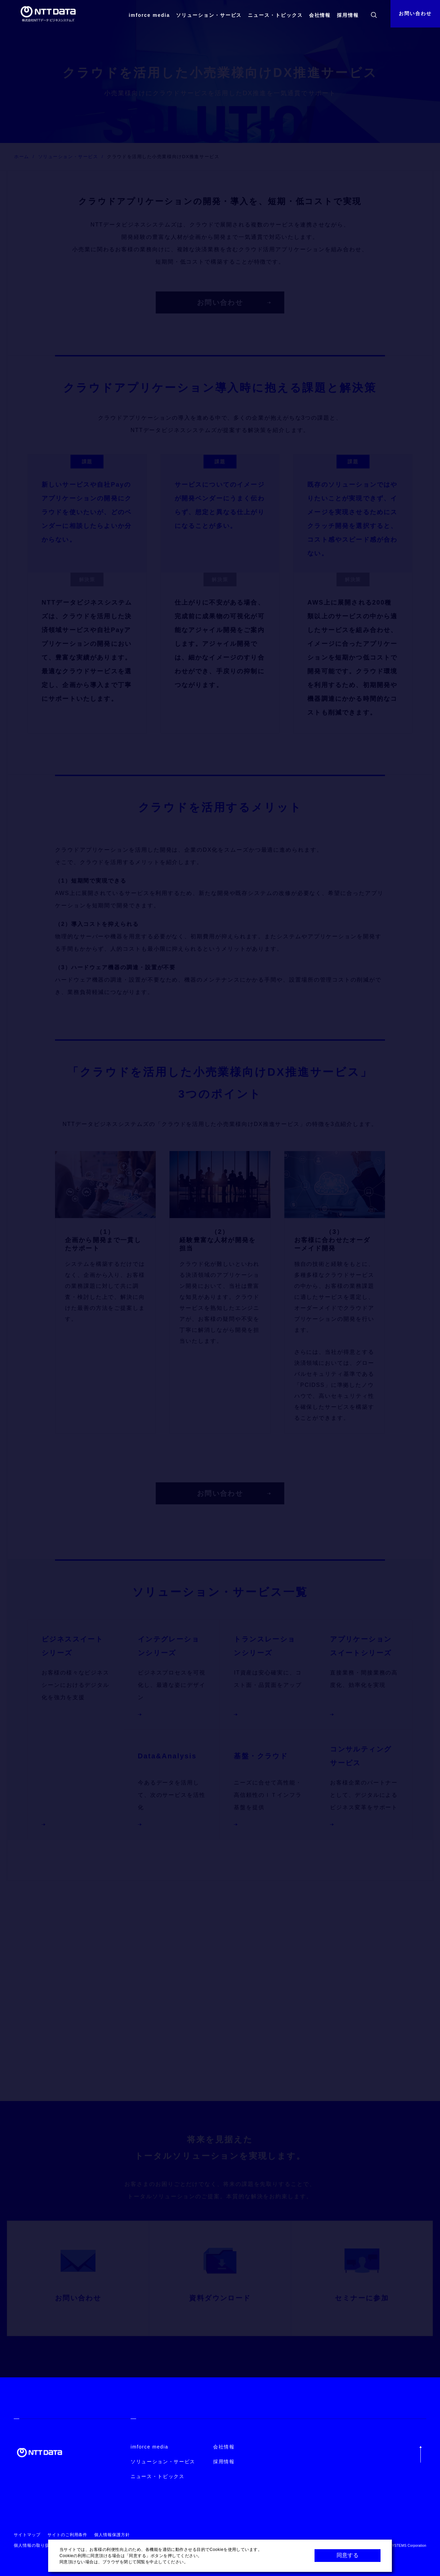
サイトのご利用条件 (67, 2534)
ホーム (21, 156)
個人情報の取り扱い (34, 2545)
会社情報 (320, 15)
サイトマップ (27, 2534)
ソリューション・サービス (209, 15)
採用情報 (348, 15)
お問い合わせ (415, 13)
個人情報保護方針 (112, 2534)
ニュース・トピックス (275, 15)
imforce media (149, 15)
